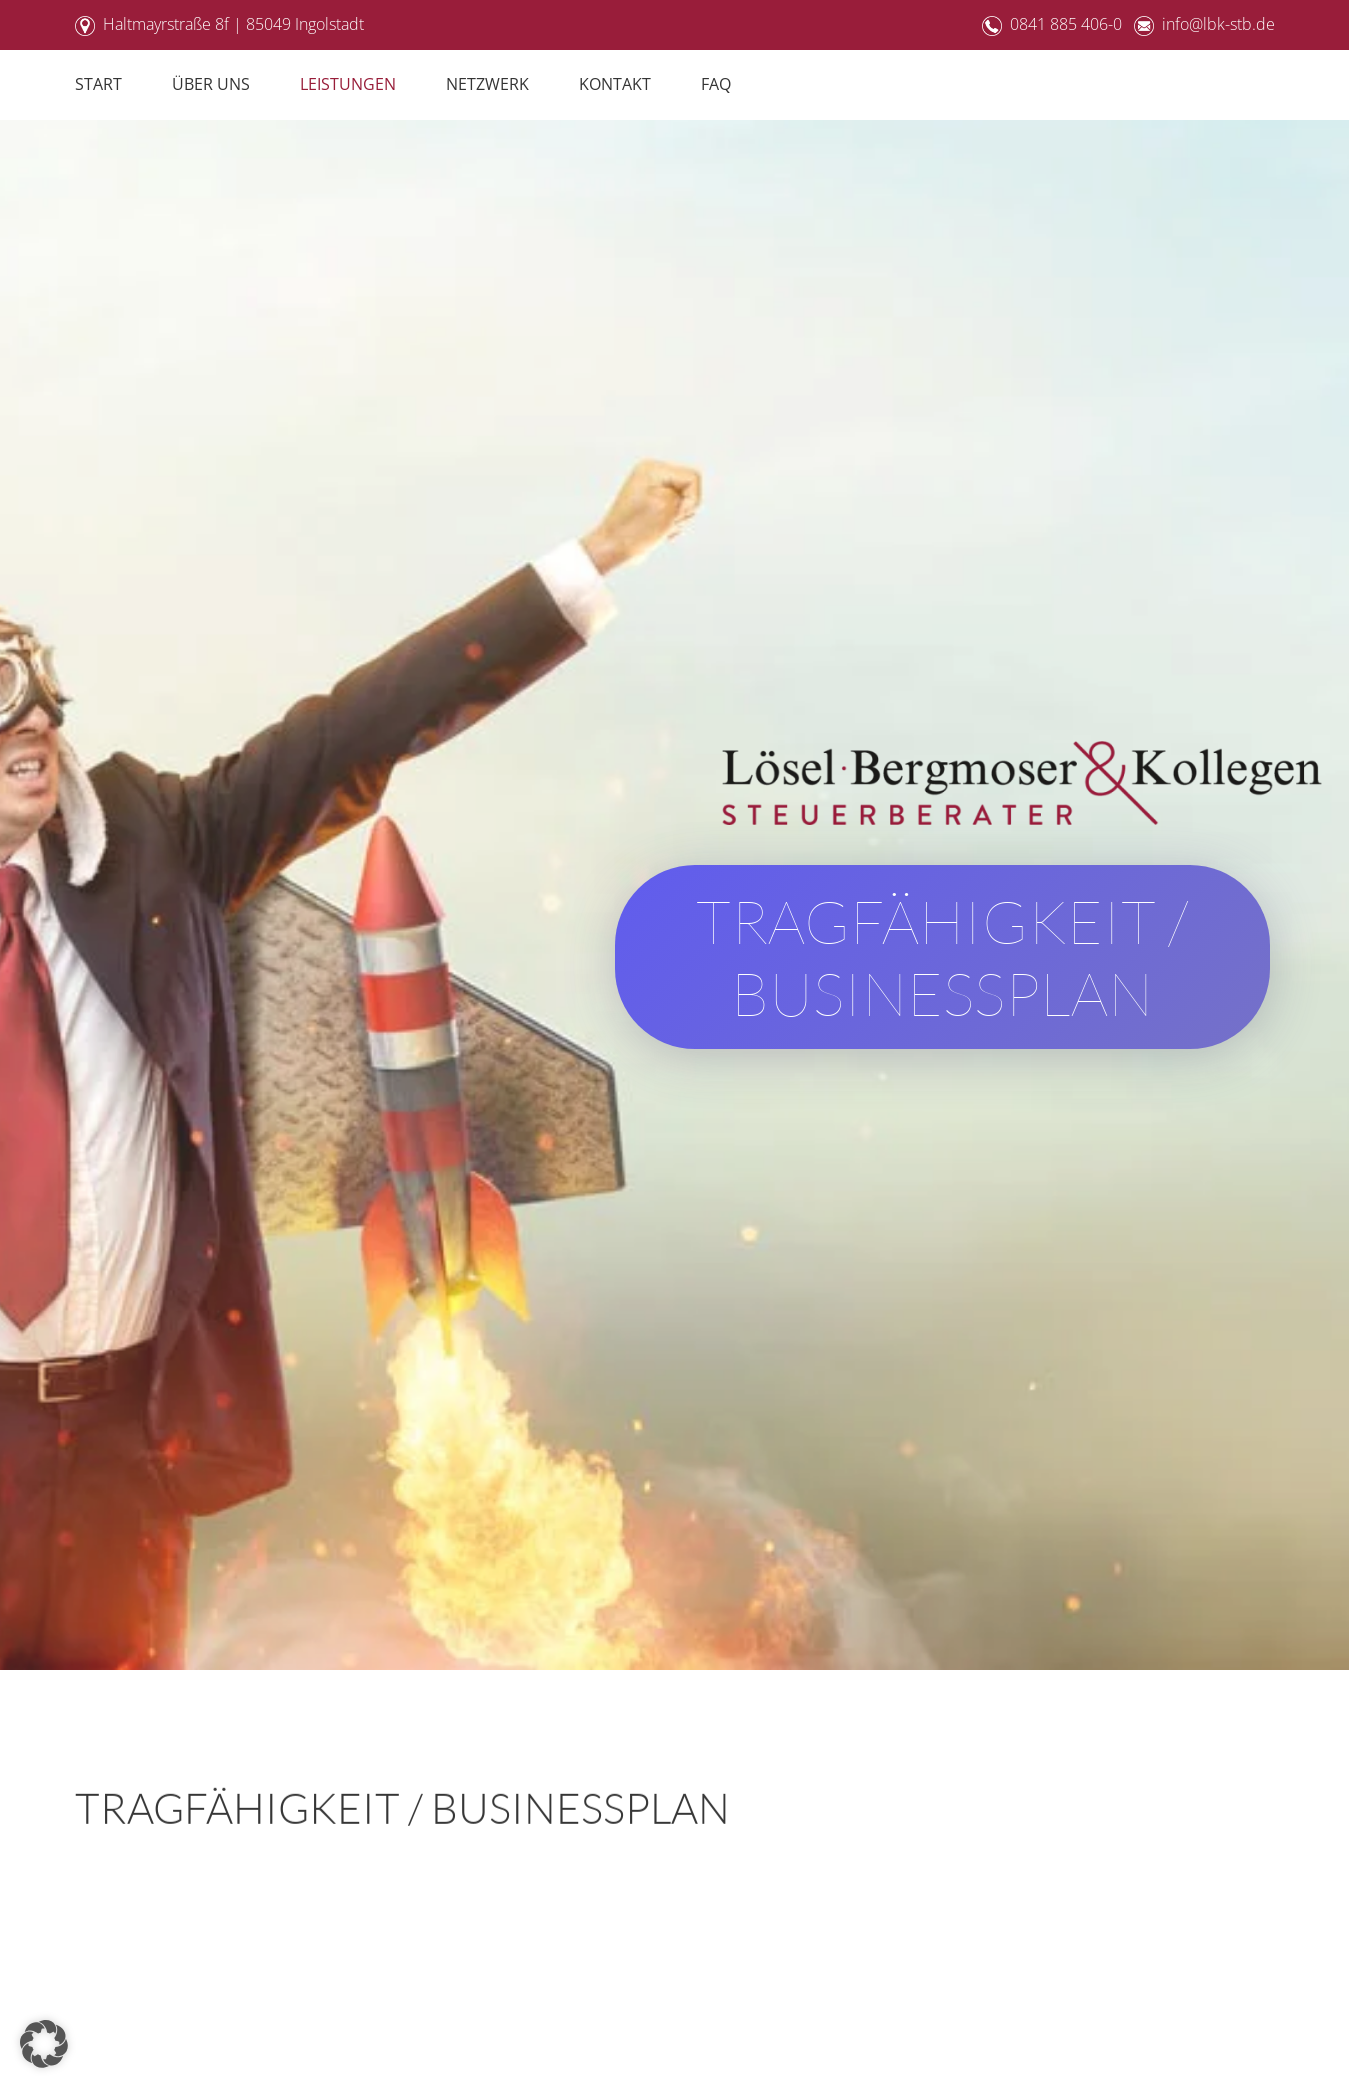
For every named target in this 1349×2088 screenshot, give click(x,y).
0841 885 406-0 (1066, 24)
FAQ (716, 84)
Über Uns (211, 84)
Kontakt (615, 84)
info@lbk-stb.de (1218, 24)
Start (98, 84)
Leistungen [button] (348, 84)
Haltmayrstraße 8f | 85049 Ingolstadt (233, 24)
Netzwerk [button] (487, 84)
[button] (44, 2044)
